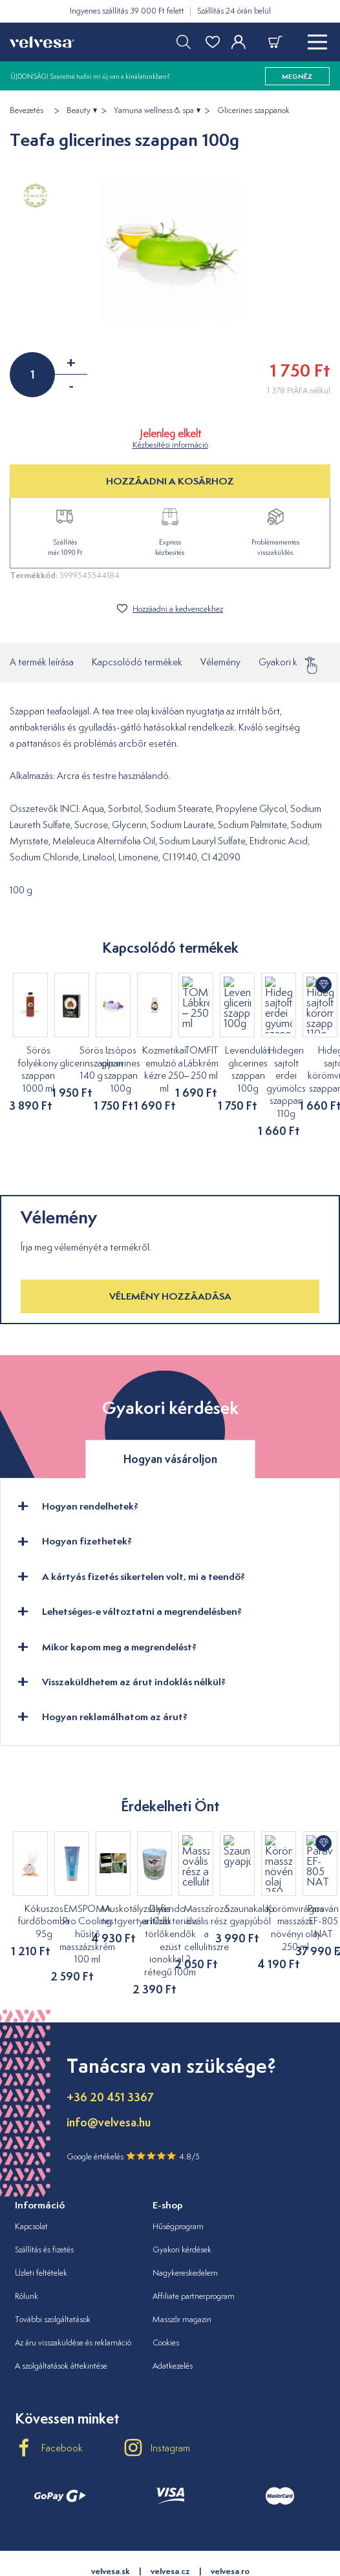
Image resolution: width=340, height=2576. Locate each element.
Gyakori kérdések (294, 662)
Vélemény (220, 662)
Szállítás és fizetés (44, 2199)
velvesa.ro (230, 2520)
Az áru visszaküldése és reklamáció (73, 2292)
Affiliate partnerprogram (194, 2245)
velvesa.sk (110, 2520)
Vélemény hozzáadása (170, 1258)
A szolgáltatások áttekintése (61, 2315)
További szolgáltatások (52, 2268)
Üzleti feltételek (41, 2222)
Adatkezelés (173, 2315)
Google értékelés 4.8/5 (133, 2106)
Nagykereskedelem (185, 2222)
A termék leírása (42, 662)
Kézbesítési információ (170, 444)
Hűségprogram (178, 2175)
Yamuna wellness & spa (154, 110)
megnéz (297, 76)
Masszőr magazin (182, 2268)
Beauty (78, 110)
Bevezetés (26, 110)
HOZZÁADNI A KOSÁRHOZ (170, 481)
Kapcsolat (31, 2175)
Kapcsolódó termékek (137, 662)
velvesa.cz (170, 2520)
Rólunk (26, 2245)
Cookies (166, 2292)
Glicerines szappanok (253, 110)
